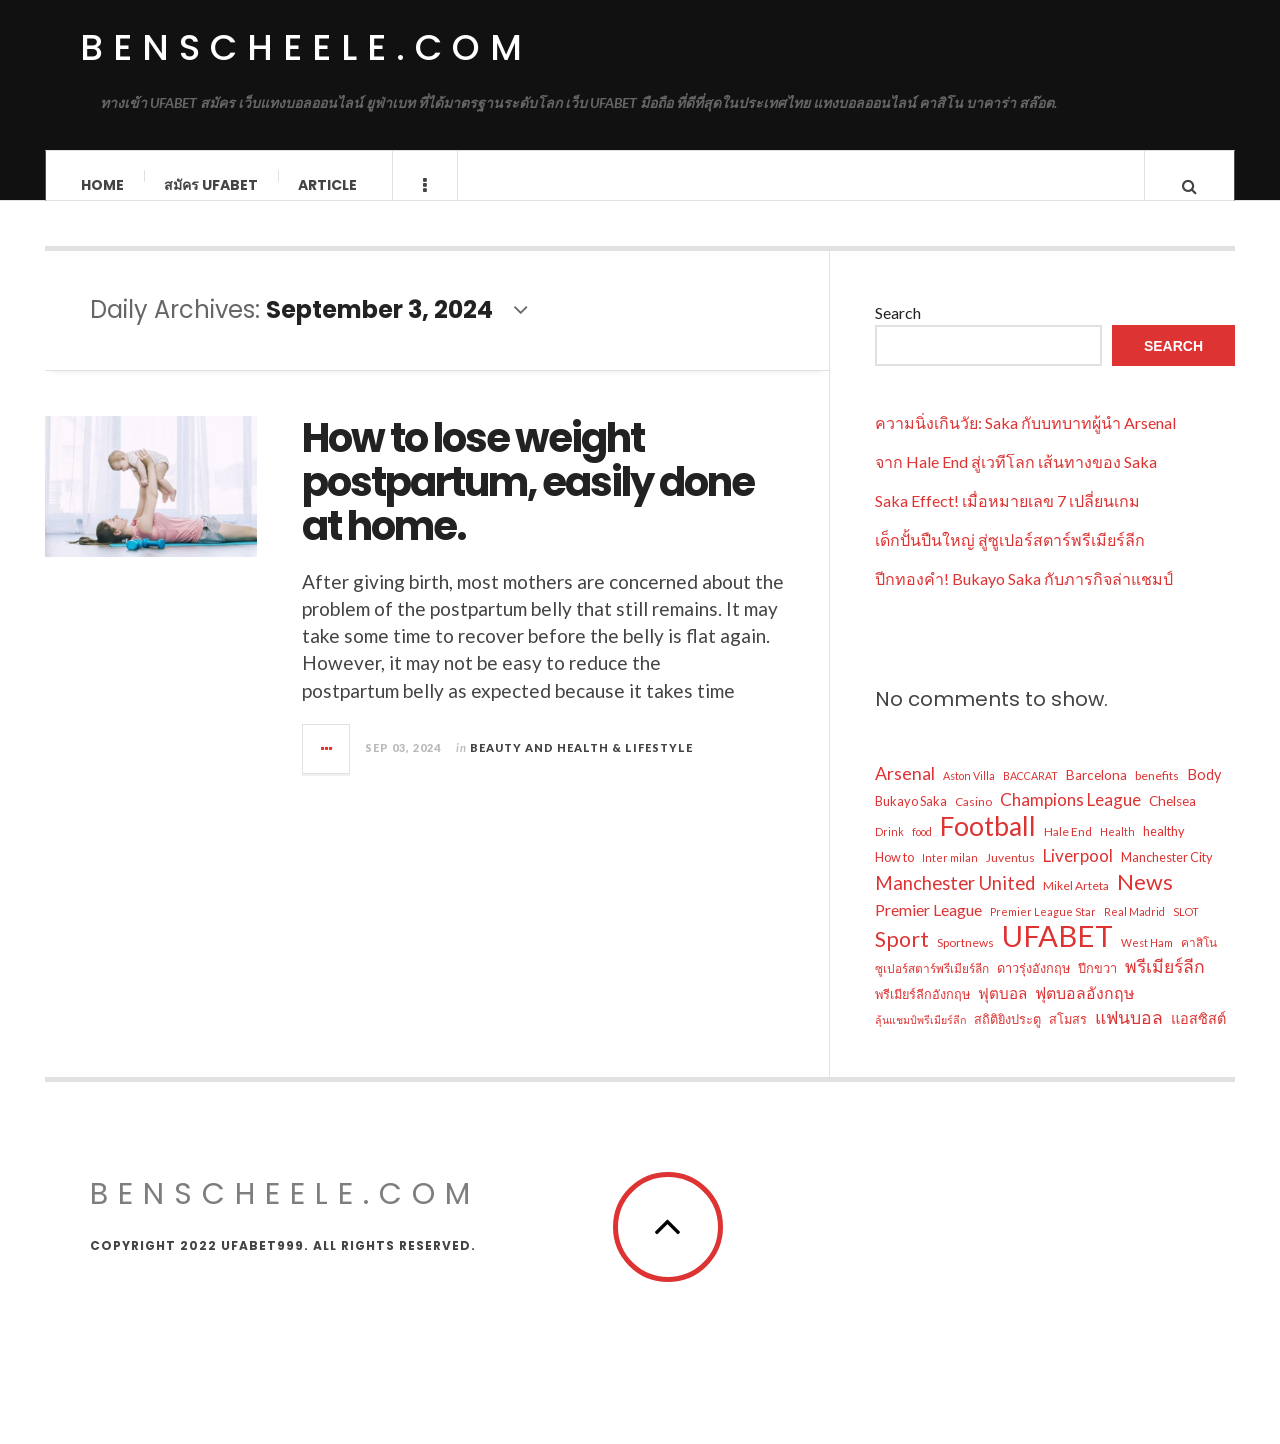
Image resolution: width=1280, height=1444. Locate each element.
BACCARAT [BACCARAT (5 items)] (1030, 794)
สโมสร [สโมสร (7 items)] (1068, 1038)
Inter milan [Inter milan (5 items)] (950, 876)
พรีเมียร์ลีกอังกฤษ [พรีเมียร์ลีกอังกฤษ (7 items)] (922, 1013)
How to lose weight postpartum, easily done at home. (528, 501)
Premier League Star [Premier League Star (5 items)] (1043, 930)
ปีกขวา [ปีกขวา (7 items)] (1097, 987)
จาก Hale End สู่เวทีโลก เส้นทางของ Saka (1016, 480)
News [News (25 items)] (1145, 901)
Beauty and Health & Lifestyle (581, 766)
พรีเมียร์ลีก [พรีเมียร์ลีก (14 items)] (1165, 985)
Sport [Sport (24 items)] (902, 958)
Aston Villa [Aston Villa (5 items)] (969, 794)
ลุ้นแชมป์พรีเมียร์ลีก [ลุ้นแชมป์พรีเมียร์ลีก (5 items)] (920, 1038)
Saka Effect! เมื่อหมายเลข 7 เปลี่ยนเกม (1007, 519)
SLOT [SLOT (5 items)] (1186, 930)
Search (898, 331)
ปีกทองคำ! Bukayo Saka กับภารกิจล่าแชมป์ (1024, 597)
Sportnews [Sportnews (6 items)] (965, 961)
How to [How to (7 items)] (894, 876)
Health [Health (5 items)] (1117, 850)
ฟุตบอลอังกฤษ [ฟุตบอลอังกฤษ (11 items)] (1084, 1011)
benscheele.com (306, 47)
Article (327, 185)
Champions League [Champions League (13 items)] (1070, 818)
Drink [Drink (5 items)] (889, 850)
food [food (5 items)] (922, 850)
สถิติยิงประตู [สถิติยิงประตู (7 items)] (1007, 1038)
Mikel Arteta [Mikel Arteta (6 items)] (1076, 904)
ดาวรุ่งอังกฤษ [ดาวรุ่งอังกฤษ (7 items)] (1033, 987)
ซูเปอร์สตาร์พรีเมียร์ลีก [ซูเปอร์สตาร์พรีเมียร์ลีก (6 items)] (932, 987)
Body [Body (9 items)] (1204, 793)
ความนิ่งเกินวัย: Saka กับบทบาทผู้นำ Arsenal (1025, 441)
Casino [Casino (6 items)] (973, 820)
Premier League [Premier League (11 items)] (928, 928)
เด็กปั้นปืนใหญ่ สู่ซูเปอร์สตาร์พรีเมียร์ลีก (1010, 558)
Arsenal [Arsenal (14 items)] (905, 792)
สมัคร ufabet (211, 185)
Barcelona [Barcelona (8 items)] (1096, 794)
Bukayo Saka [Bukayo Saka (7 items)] (911, 820)
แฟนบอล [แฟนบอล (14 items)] (1129, 1036)
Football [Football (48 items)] (988, 845)
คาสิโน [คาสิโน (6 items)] (1199, 961)
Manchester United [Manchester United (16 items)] (955, 902)
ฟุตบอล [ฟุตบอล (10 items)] (1002, 1012)
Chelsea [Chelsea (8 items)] (1172, 820)
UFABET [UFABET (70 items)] (1057, 955)
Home (102, 185)
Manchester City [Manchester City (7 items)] (1167, 876)
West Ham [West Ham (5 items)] (1147, 961)
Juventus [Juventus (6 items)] (1010, 876)
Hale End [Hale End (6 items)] (1068, 850)
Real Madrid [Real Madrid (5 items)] (1134, 930)
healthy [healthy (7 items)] (1164, 850)
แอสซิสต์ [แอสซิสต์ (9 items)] (1198, 1037)
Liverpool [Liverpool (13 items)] (1078, 874)
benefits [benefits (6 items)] (1157, 794)
